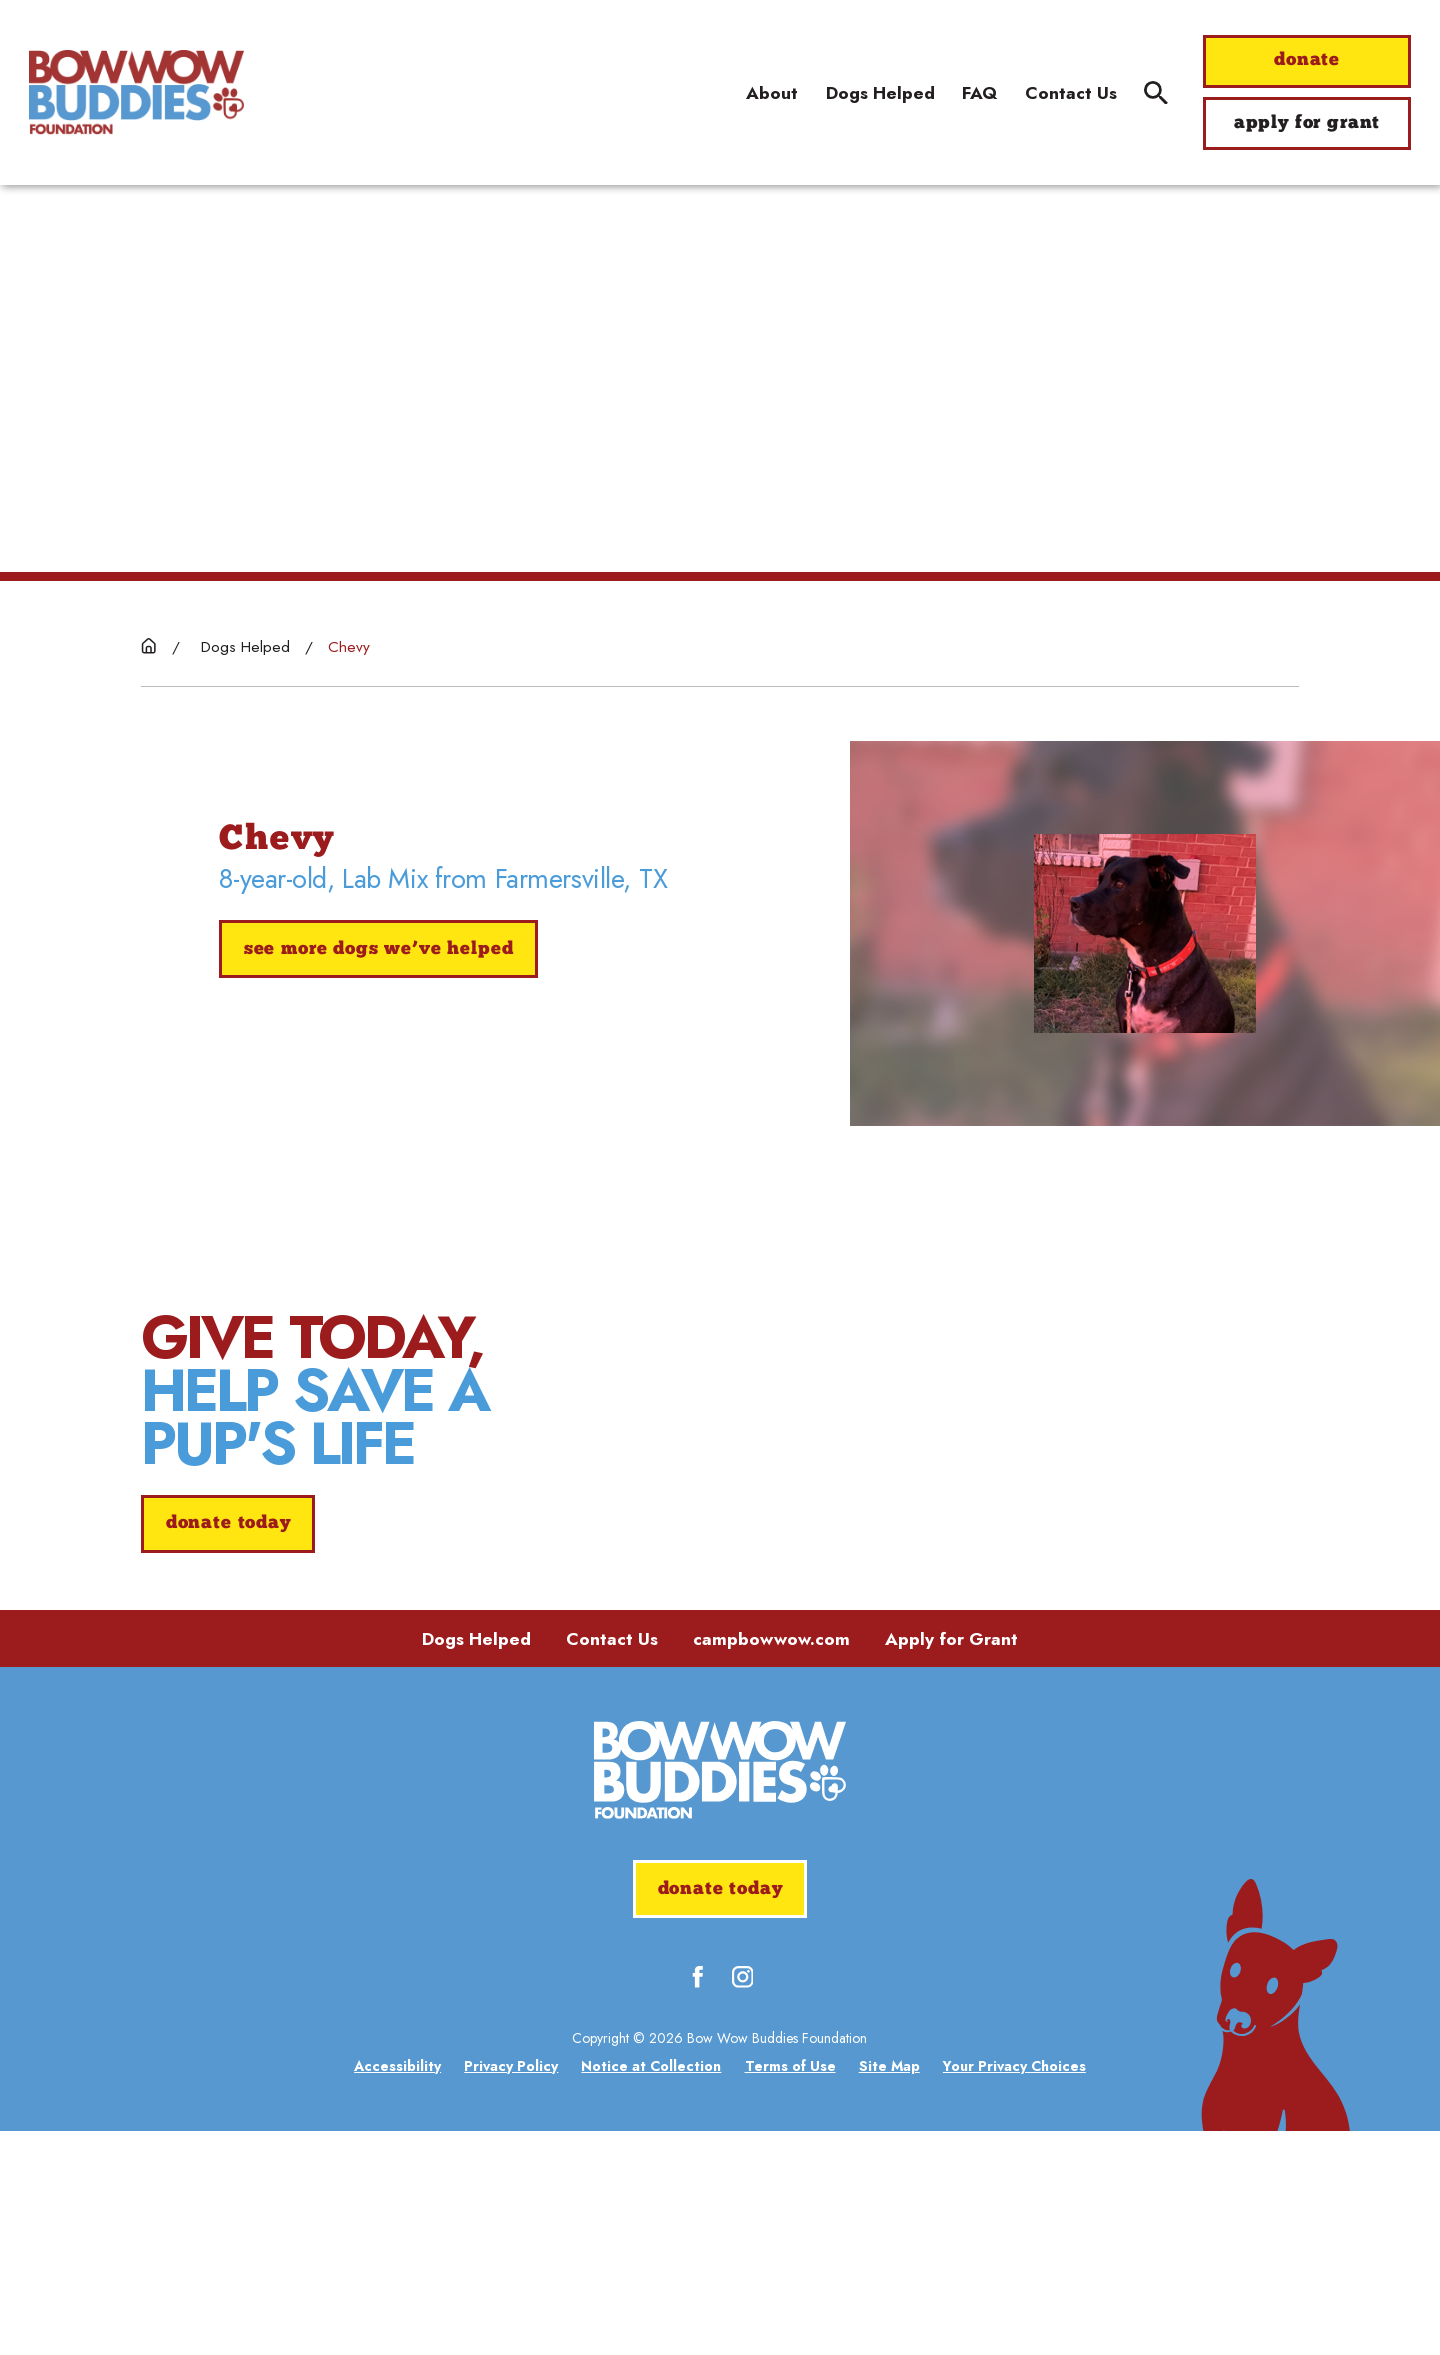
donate (1307, 60)
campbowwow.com (771, 1863)
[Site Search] (1156, 93)
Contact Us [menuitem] (1071, 93)
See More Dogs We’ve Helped (379, 949)
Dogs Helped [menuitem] (880, 93)
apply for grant (1307, 123)
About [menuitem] (772, 93)
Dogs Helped (476, 1863)
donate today (228, 1636)
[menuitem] (397, 2290)
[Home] (137, 92)
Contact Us (612, 1863)
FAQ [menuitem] (979, 93)
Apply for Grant (951, 1863)
